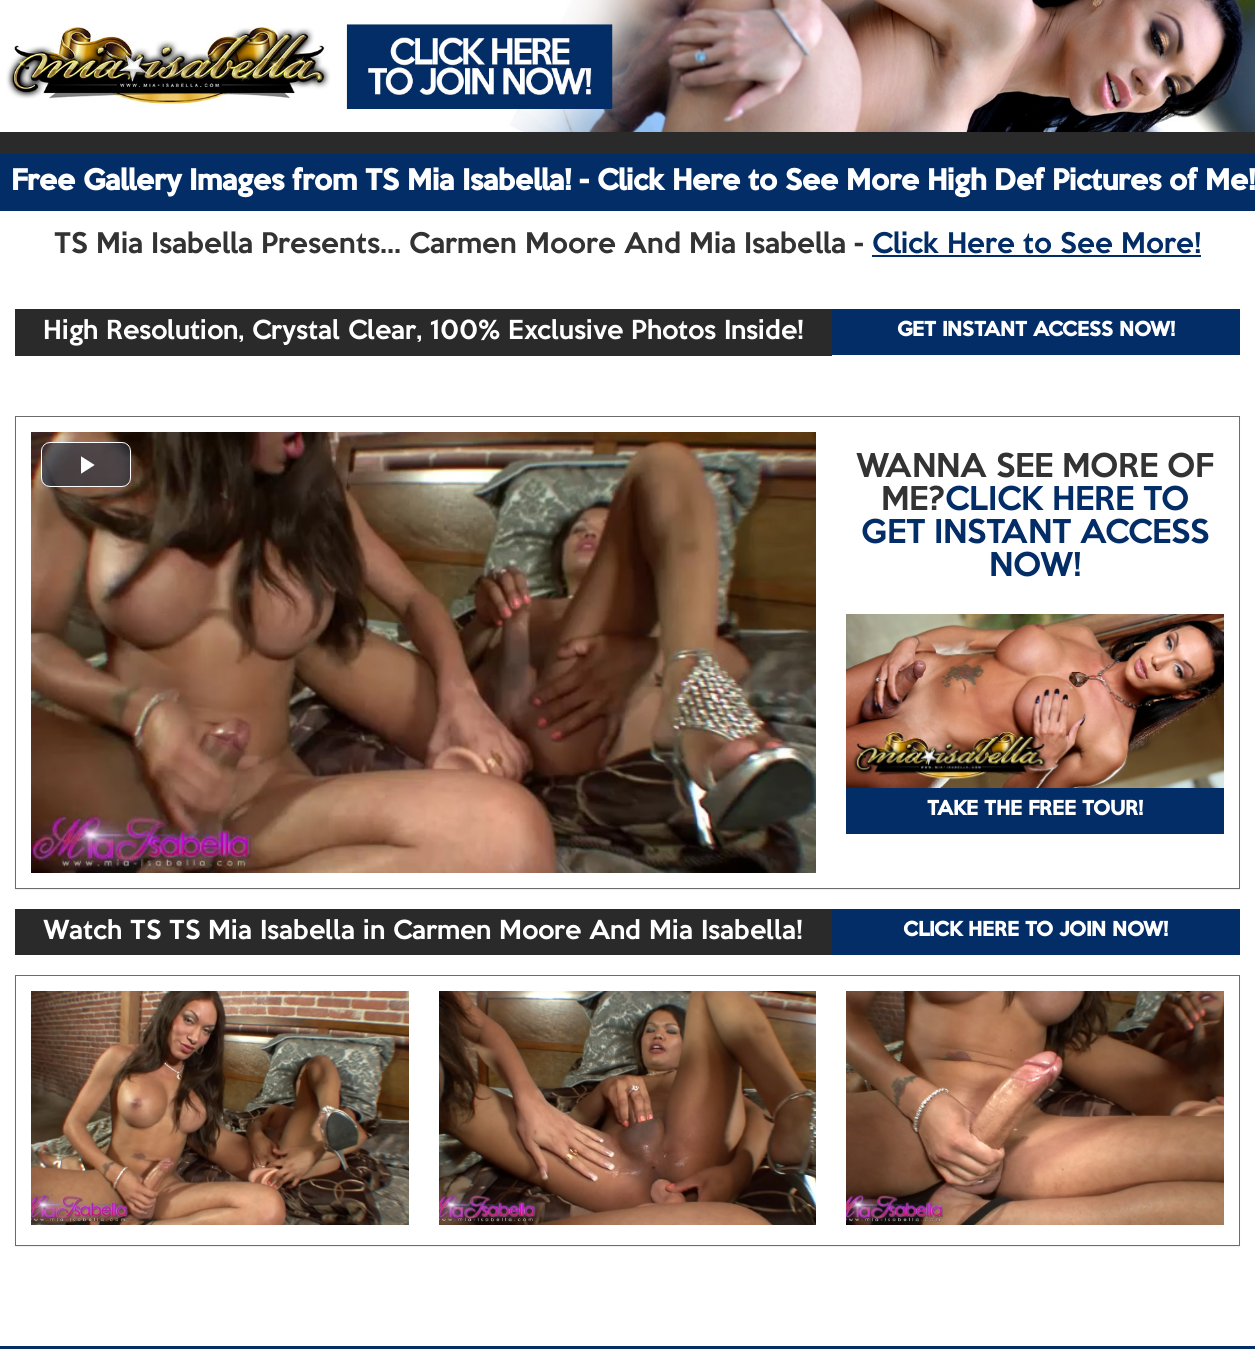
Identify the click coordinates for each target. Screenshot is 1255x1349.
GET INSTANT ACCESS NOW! (1036, 331)
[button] (86, 464)
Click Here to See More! (1036, 245)
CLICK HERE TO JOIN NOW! (1035, 931)
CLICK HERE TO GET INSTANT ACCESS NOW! (1035, 534)
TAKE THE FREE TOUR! (1035, 810)
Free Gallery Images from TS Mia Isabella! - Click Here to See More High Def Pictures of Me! (633, 182)
